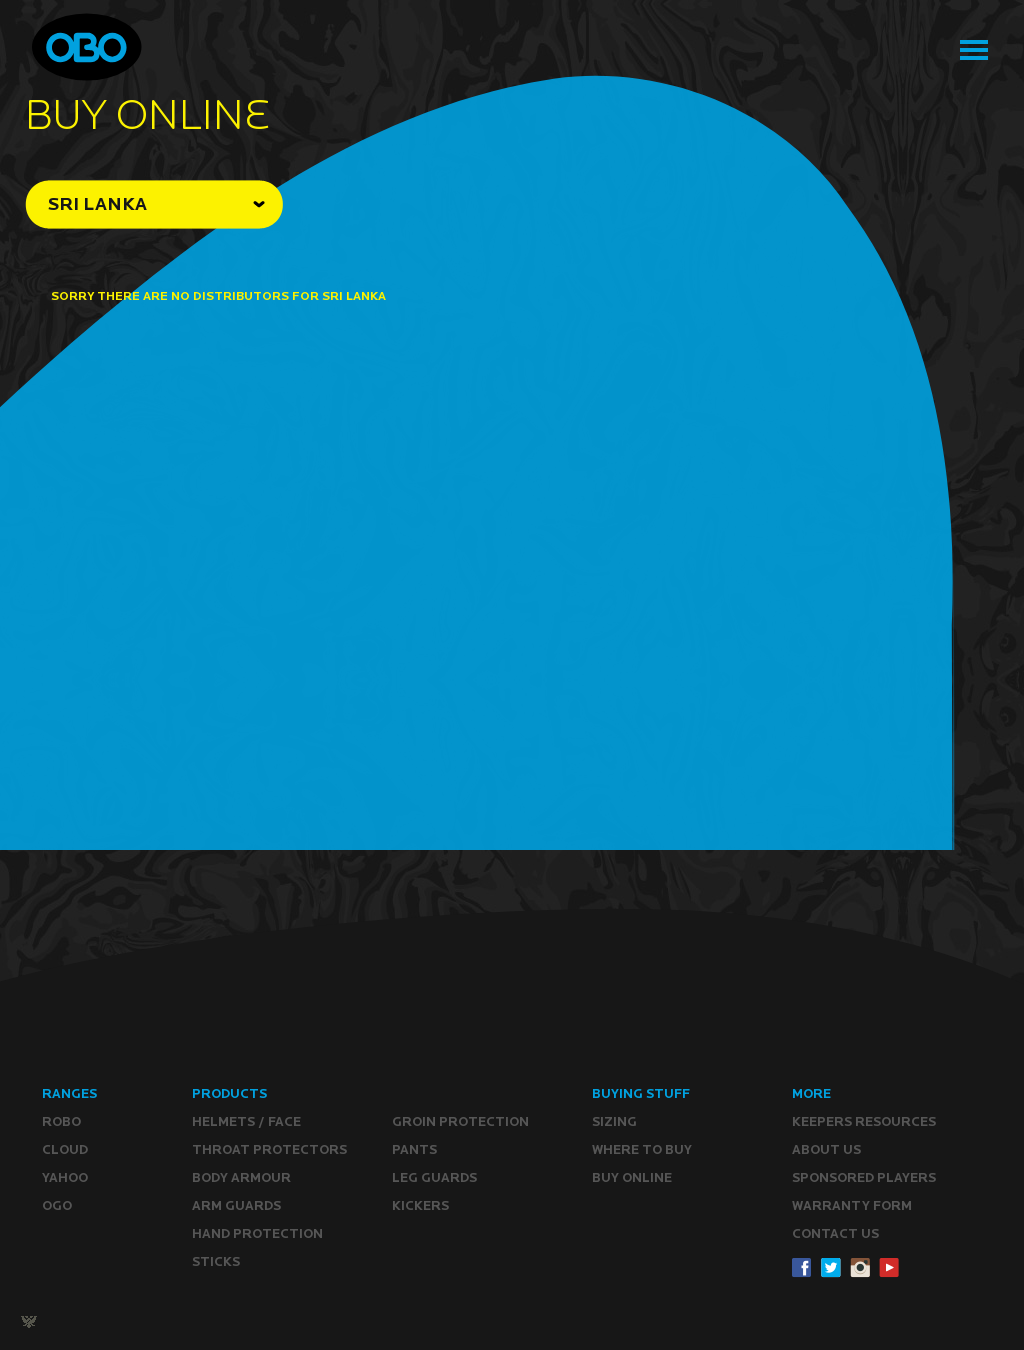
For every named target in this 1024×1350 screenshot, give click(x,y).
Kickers (420, 1205)
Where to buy (642, 1149)
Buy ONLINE (632, 1177)
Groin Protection (460, 1121)
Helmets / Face (246, 1121)
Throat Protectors (269, 1149)
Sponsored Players (864, 1177)
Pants (414, 1149)
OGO (57, 1205)
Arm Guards (236, 1205)
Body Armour (241, 1177)
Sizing (614, 1121)
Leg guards (434, 1177)
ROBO (61, 1121)
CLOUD (65, 1149)
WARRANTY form (852, 1205)
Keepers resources (864, 1121)
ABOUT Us (826, 1149)
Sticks (216, 1261)
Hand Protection (257, 1233)
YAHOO (65, 1177)
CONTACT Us (835, 1233)
